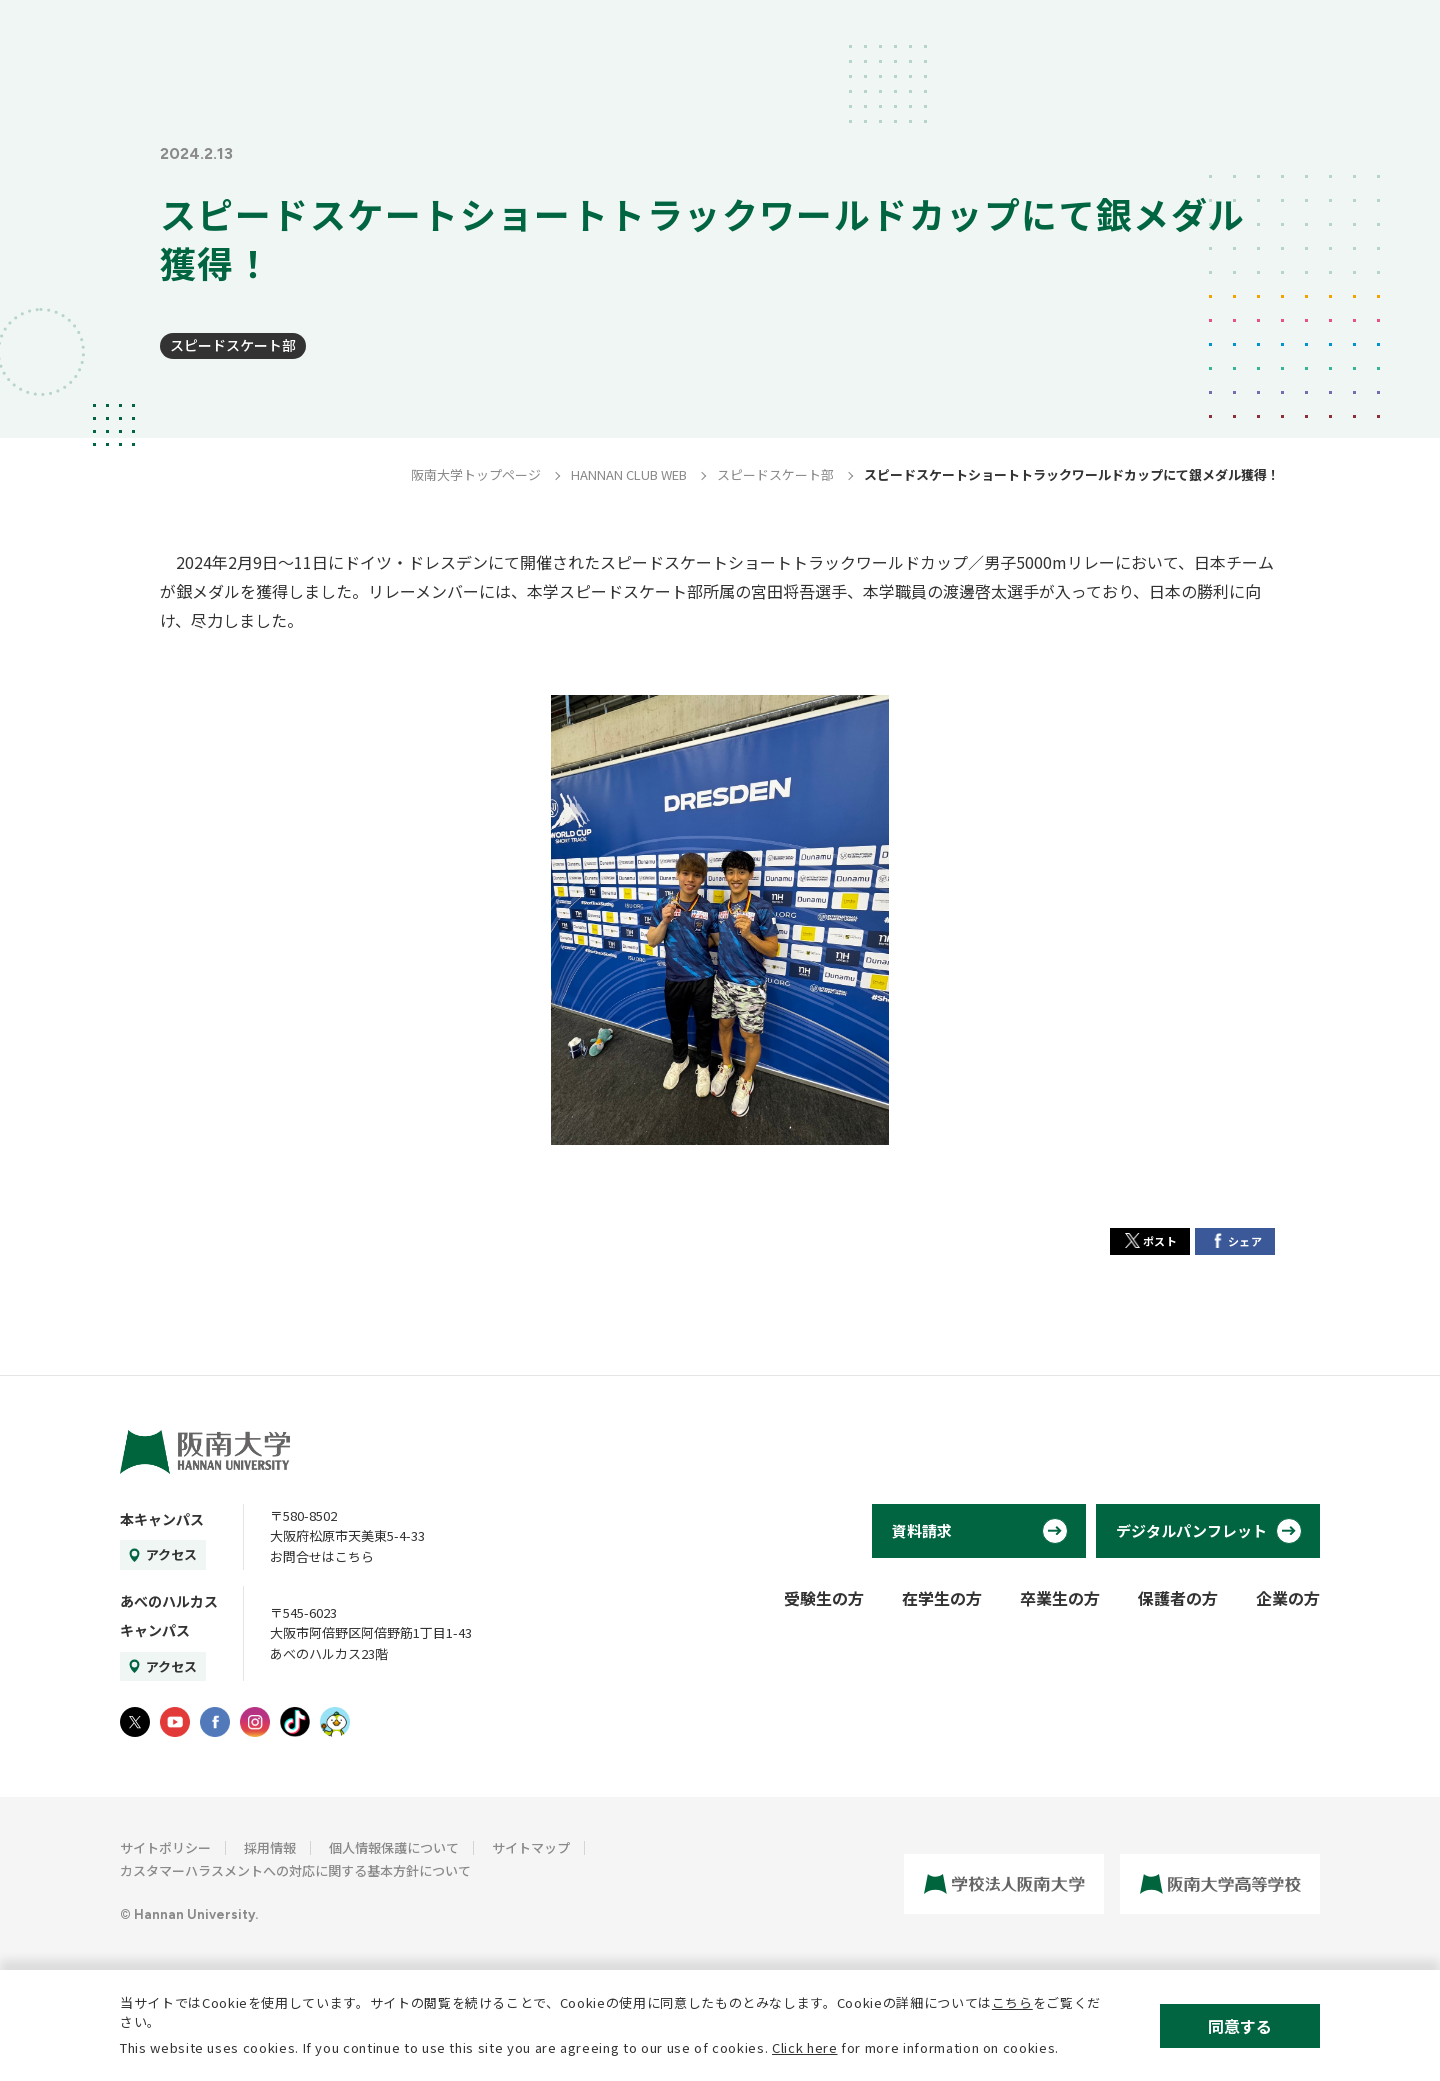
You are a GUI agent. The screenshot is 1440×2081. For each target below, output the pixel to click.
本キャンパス (162, 1519)
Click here (805, 2047)
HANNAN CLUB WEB (629, 474)
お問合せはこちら (322, 1556)
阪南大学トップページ (476, 474)
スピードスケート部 (233, 345)
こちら (1012, 2002)
